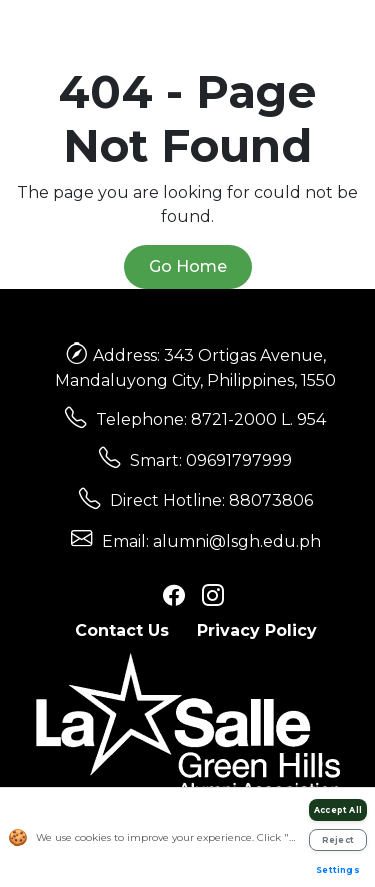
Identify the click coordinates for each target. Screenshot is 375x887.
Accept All (338, 810)
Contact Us (122, 630)
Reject (338, 840)
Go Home (188, 266)
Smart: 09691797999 (211, 460)
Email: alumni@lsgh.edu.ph (211, 541)
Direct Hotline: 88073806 (211, 500)
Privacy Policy (257, 630)
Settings (338, 870)
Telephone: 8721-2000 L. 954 (211, 419)
